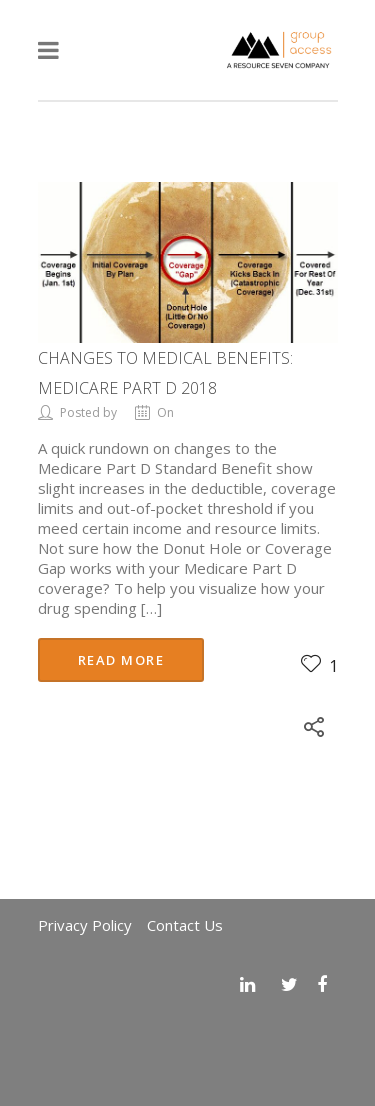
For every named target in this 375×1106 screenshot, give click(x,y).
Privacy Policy (85, 925)
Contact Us (185, 925)
